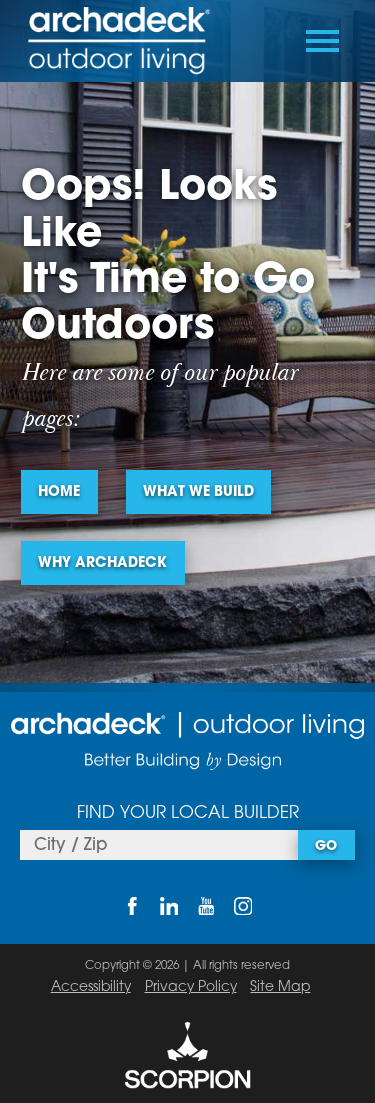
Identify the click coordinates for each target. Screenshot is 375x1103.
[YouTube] (206, 906)
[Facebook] (131, 906)
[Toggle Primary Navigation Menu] (322, 41)
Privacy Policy (191, 987)
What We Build (198, 492)
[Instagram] (243, 906)
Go (326, 846)
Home (59, 492)
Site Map (280, 987)
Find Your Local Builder (188, 813)
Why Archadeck (102, 563)
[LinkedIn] (168, 906)
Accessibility (91, 987)
